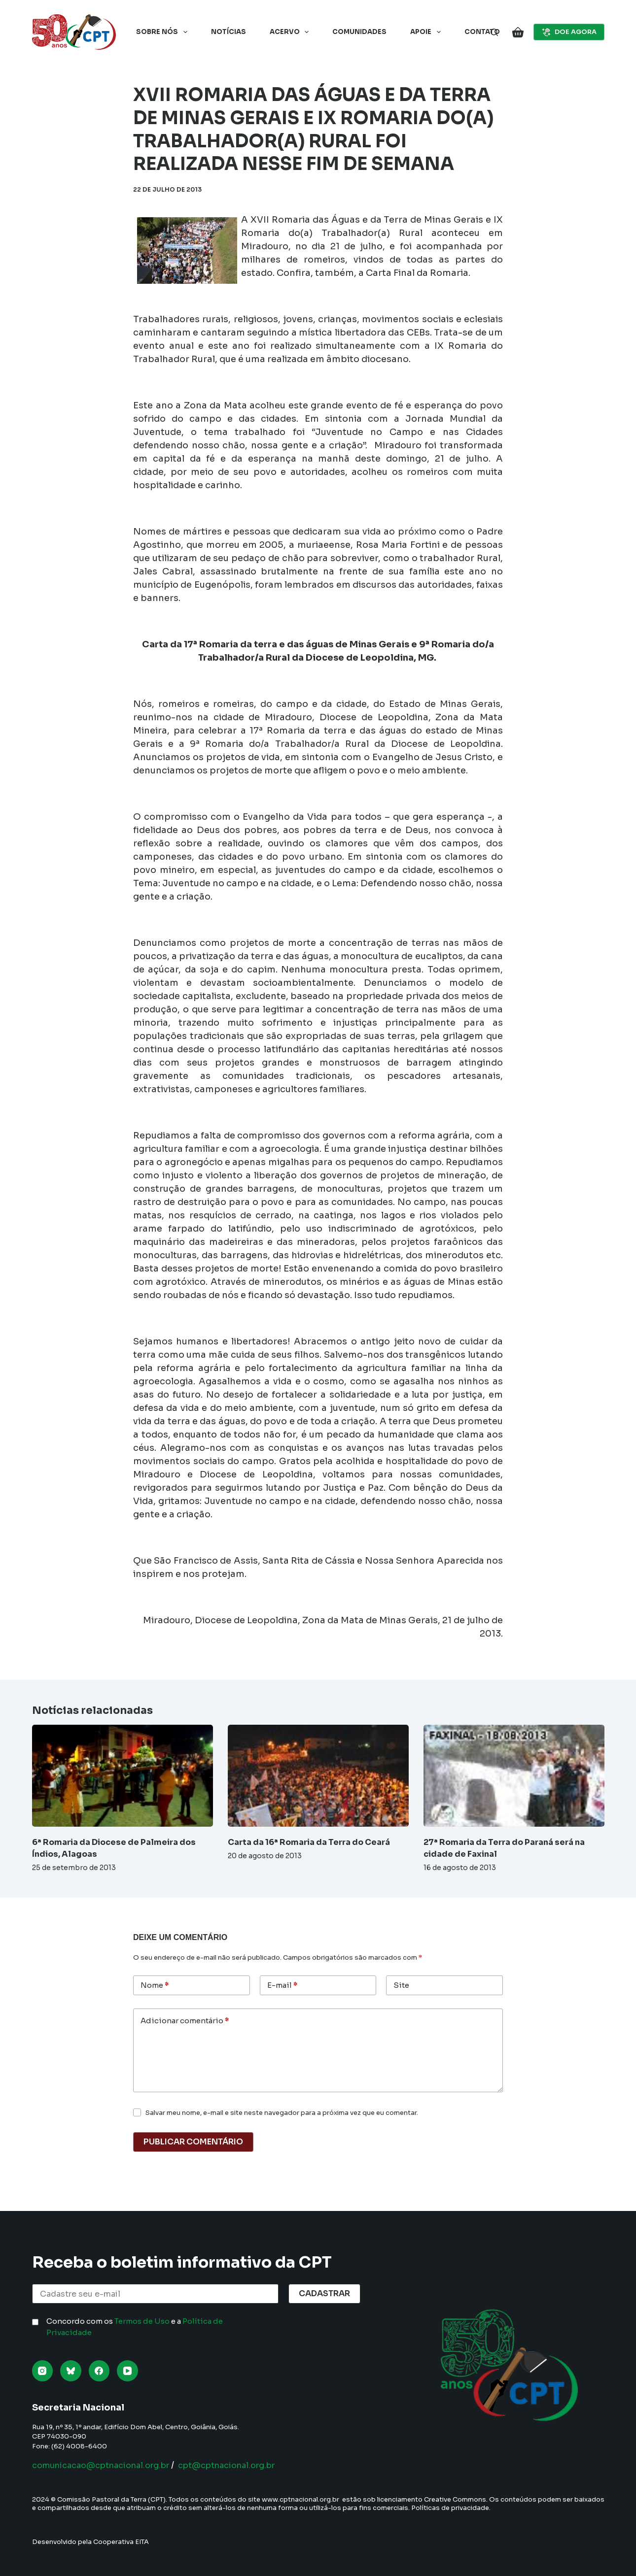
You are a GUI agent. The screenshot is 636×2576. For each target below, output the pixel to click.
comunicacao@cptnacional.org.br (110, 2465)
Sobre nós (163, 32)
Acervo (291, 32)
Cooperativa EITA (121, 2542)
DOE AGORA (569, 32)
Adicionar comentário (185, 2021)
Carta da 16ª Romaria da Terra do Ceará (309, 1842)
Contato (482, 32)
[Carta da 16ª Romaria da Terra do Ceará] (318, 1775)
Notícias (228, 32)
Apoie (427, 32)
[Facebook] (99, 2370)
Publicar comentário (193, 2142)
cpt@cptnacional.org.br (252, 2465)
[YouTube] (127, 2370)
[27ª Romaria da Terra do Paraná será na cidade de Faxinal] (514, 1775)
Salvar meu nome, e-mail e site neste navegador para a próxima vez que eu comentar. (281, 2112)
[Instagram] (42, 2370)
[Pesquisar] (494, 32)
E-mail (282, 1985)
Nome (155, 1985)
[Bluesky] (70, 2370)
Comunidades (359, 32)
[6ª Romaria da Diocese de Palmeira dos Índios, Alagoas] (122, 1775)
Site (401, 1985)
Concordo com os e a (134, 2326)
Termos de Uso (142, 2321)
